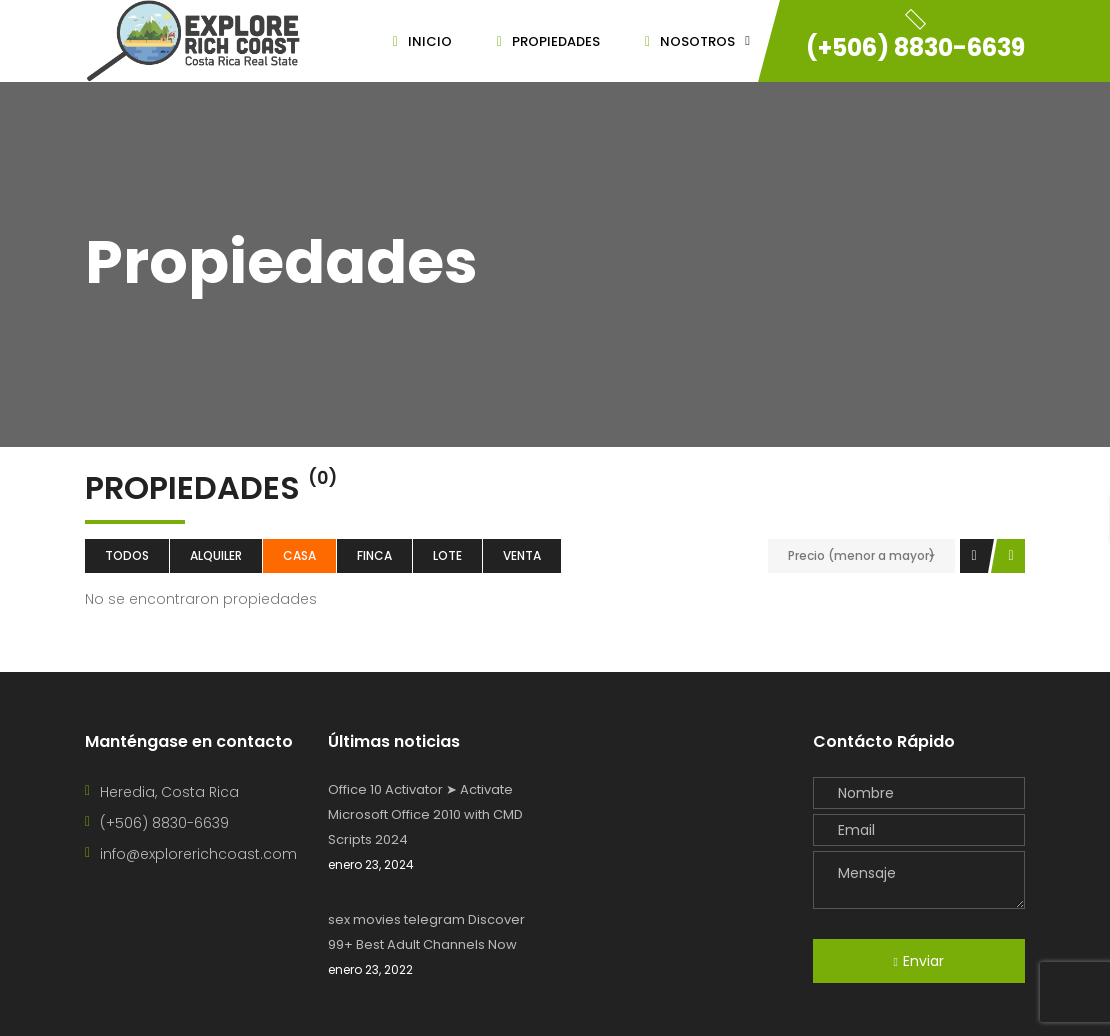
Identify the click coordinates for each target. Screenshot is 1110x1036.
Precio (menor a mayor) (861, 555)
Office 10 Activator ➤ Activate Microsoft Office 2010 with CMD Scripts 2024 (425, 814)
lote (447, 555)
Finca (374, 555)
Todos (127, 555)
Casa (299, 555)
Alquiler (216, 555)
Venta (522, 555)
